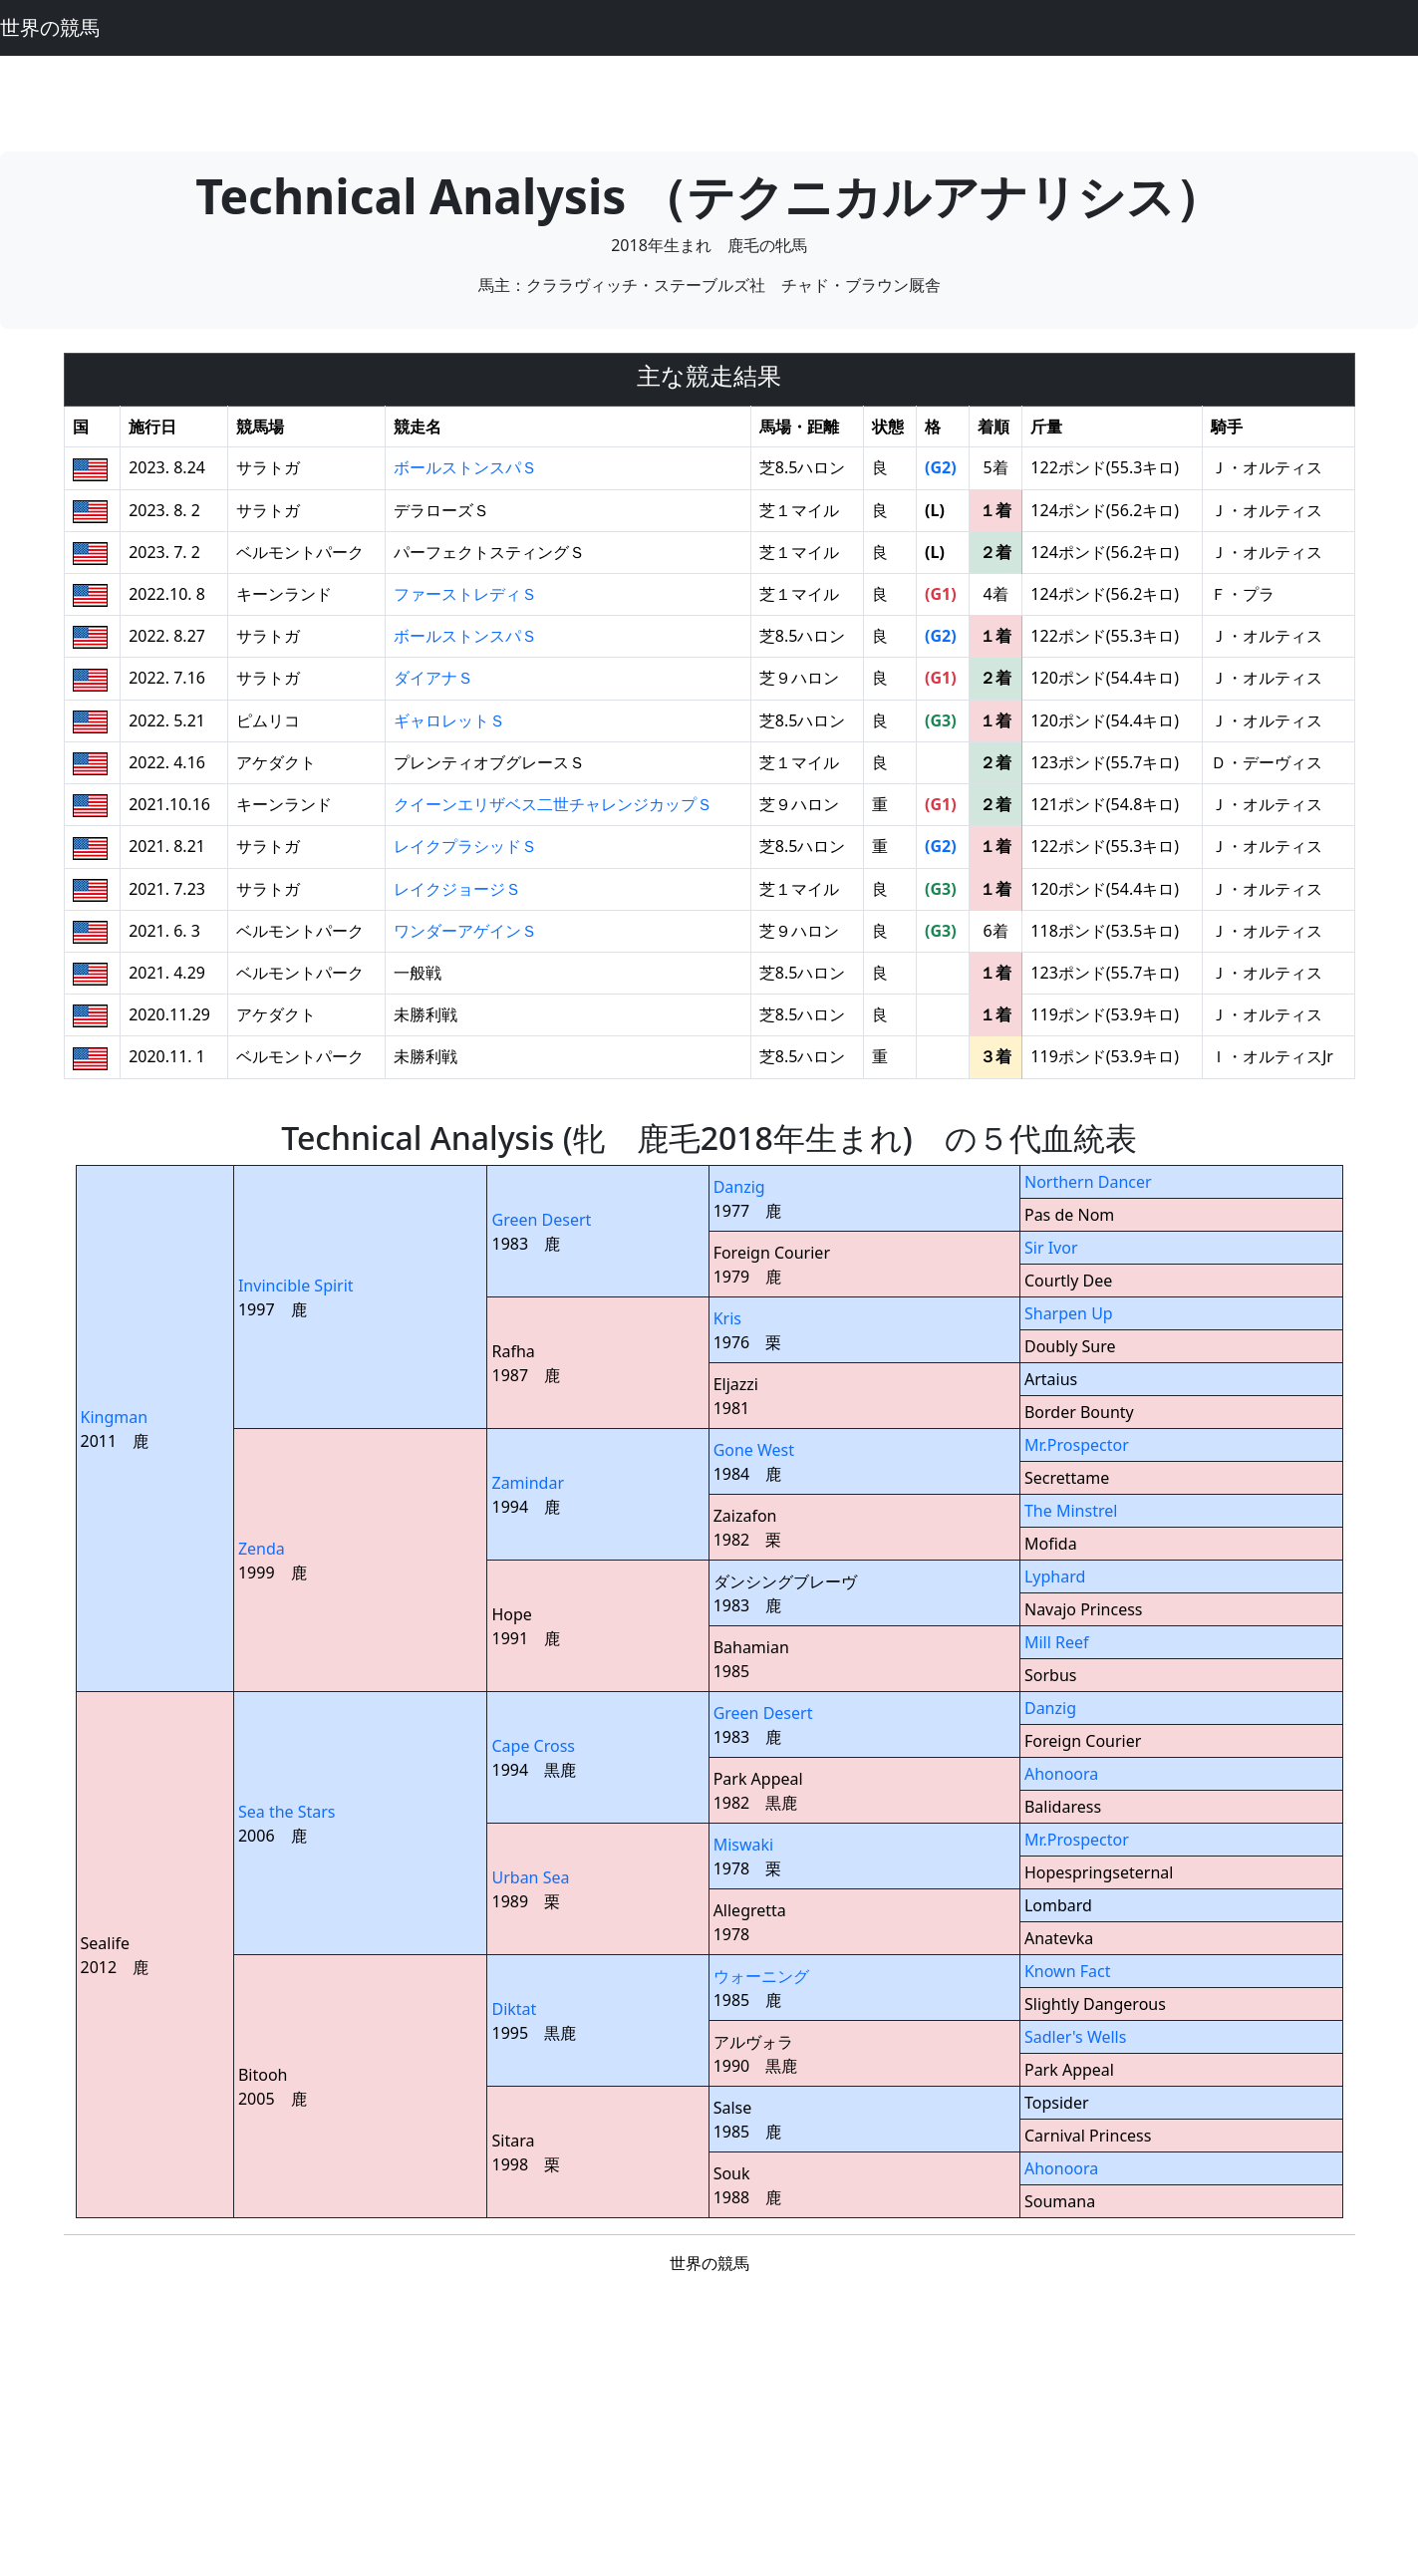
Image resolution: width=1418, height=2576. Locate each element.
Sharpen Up (1068, 1313)
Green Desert (541, 1220)
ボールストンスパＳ (465, 467)
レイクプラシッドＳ (465, 846)
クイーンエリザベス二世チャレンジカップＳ (553, 804)
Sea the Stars (287, 1812)
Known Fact (1067, 1971)
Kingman (114, 1417)
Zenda (261, 1549)
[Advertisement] (709, 100)
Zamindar (527, 1483)
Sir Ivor (1051, 1248)
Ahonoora (1061, 1774)
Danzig (739, 1187)
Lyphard (1054, 1576)
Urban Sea (530, 1877)
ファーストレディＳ (465, 594)
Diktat (513, 2009)
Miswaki (743, 1845)
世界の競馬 (50, 27)
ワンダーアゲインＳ (465, 931)
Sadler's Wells (1075, 2037)
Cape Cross (533, 1746)
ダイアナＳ (433, 678)
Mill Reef (1056, 1642)
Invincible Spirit (296, 1285)
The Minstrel (1070, 1511)
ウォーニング (761, 1976)
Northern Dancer (1088, 1182)
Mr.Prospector (1076, 1445)
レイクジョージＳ (457, 889)
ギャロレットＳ (449, 720)
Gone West (753, 1450)
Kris (727, 1318)
